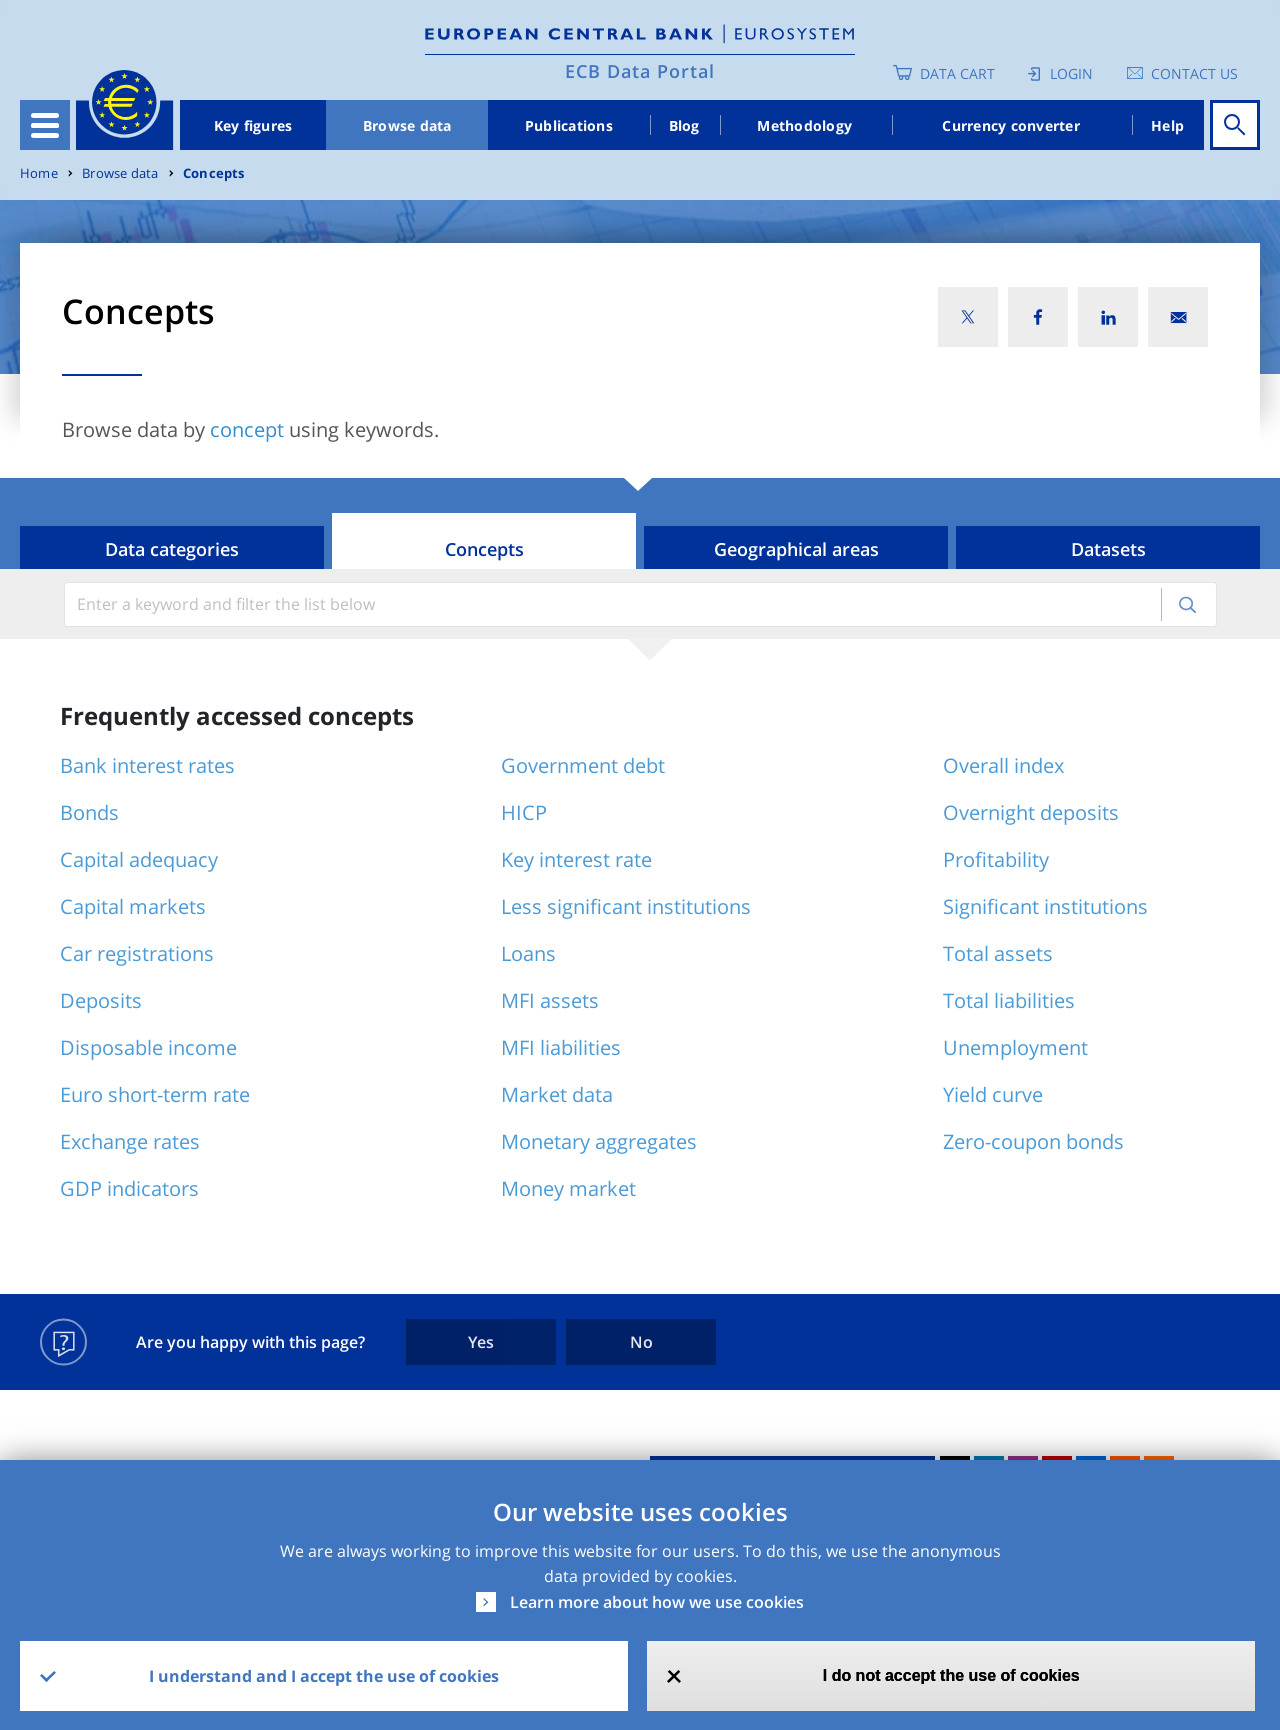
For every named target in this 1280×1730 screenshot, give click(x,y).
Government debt (583, 765)
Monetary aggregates (599, 1141)
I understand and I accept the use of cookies (324, 1676)
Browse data (407, 125)
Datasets (1108, 549)
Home (39, 173)
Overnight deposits (1031, 812)
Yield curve (993, 1094)
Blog (684, 125)
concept (247, 429)
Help (1167, 125)
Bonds (89, 812)
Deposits (101, 1000)
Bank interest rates (147, 765)
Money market (568, 1188)
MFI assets (550, 1000)
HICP (524, 812)
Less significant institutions (626, 906)
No (641, 1342)
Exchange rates (130, 1141)
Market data (557, 1094)
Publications (569, 125)
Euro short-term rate (155, 1094)
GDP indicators (129, 1188)
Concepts (214, 173)
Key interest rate (576, 859)
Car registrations (137, 953)
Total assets (998, 953)
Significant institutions (1045, 906)
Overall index (1003, 765)
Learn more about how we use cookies (657, 1602)
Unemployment (1015, 1047)
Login (1071, 73)
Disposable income (148, 1047)
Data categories (172, 549)
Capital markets (133, 906)
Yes (481, 1342)
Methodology (804, 125)
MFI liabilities (561, 1047)
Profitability (996, 859)
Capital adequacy (139, 859)
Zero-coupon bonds (1033, 1141)
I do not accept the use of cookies (951, 1675)
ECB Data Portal (640, 71)
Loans (528, 953)
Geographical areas (796, 549)
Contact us (1194, 73)
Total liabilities (1009, 1000)
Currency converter (1011, 125)
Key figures (253, 125)
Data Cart (957, 73)
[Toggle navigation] (45, 125)
